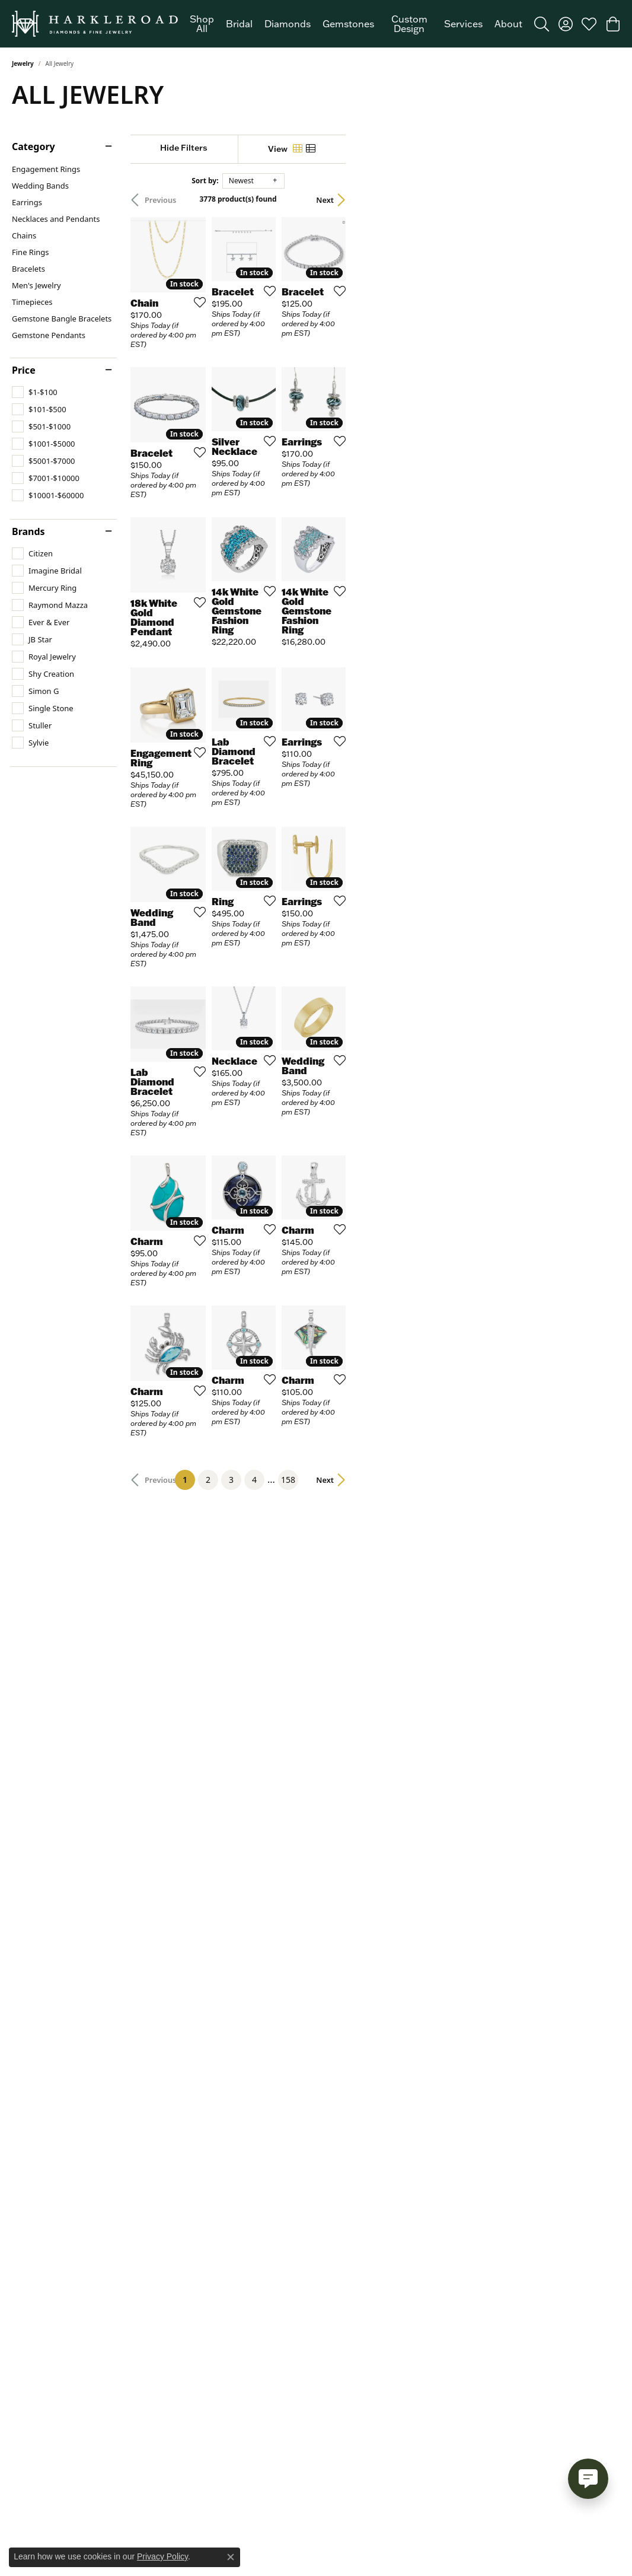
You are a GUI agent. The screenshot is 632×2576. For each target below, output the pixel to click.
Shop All (202, 23)
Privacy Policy (162, 2556)
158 (425, 1962)
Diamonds (287, 24)
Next (599, 200)
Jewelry (23, 63)
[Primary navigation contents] (356, 23)
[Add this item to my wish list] (280, 386)
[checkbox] (35, 392)
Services (463, 24)
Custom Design (409, 23)
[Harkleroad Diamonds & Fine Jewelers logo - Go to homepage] (95, 23)
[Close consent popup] (230, 2557)
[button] (541, 24)
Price (24, 370)
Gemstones (348, 24)
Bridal (239, 24)
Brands (28, 531)
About (508, 24)
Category (33, 146)
